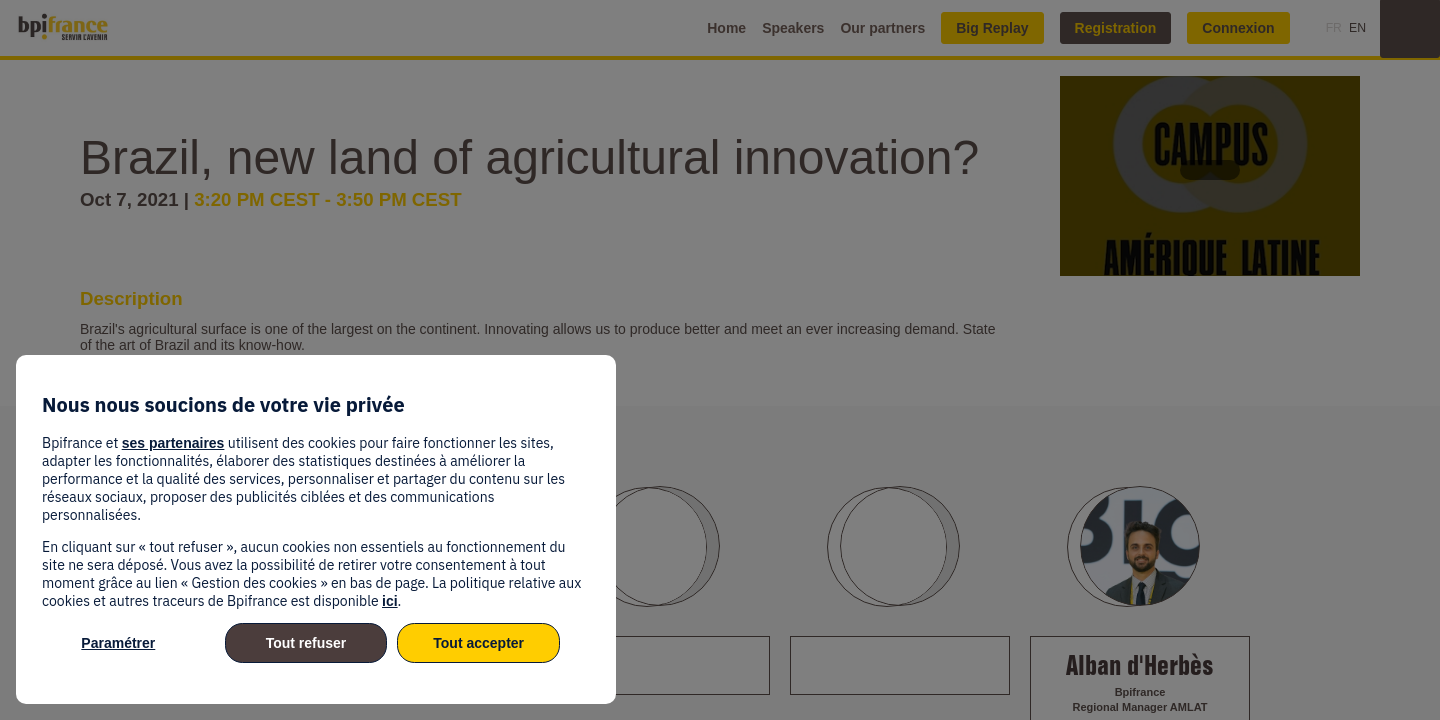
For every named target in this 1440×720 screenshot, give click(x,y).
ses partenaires (173, 443)
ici (390, 601)
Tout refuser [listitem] (306, 643)
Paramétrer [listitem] (118, 643)
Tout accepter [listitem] (478, 643)
